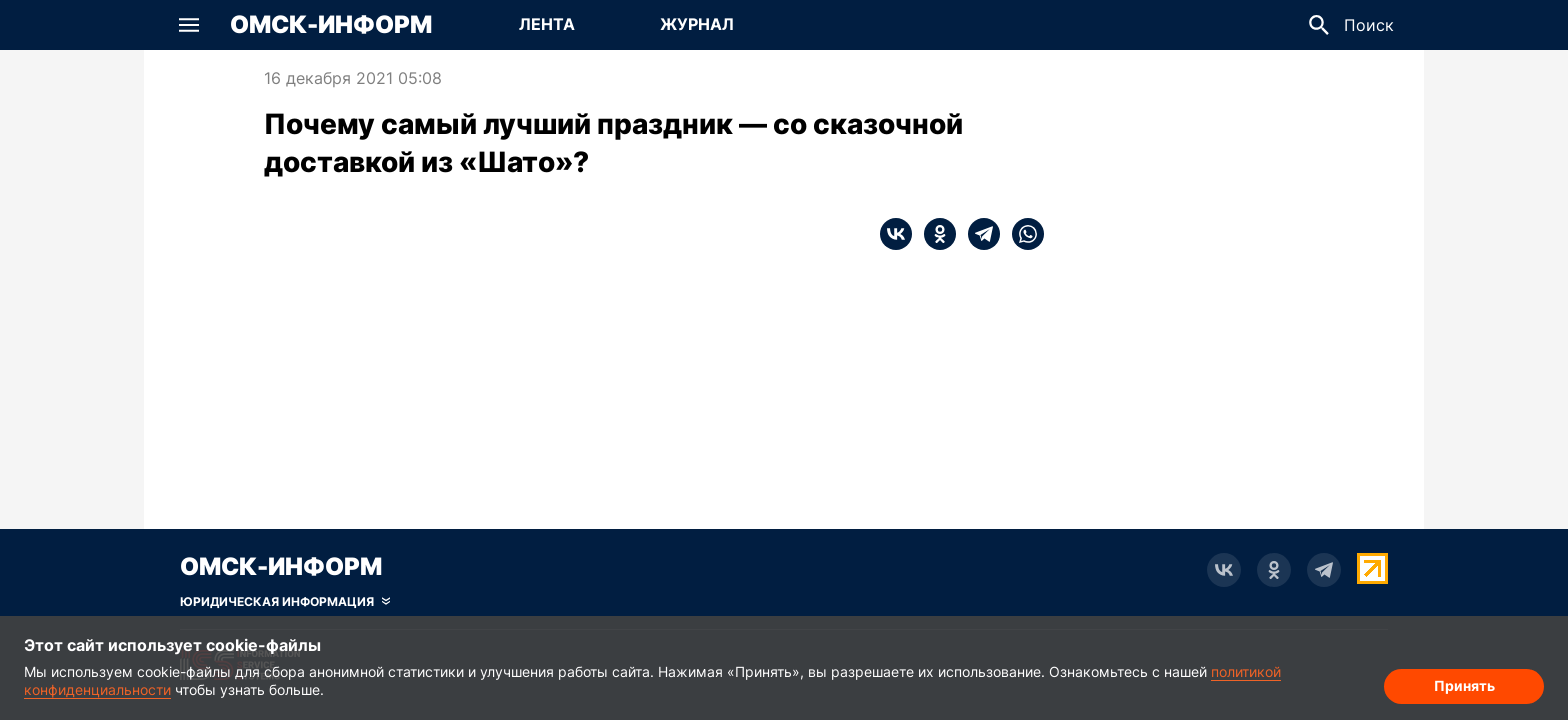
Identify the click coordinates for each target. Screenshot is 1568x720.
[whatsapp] (1022, 234)
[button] (189, 25)
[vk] (896, 234)
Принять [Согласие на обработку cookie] (1464, 685)
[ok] (934, 234)
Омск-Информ (331, 25)
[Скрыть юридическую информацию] (285, 602)
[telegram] (978, 234)
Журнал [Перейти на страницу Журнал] (697, 24)
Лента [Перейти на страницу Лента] (547, 24)
